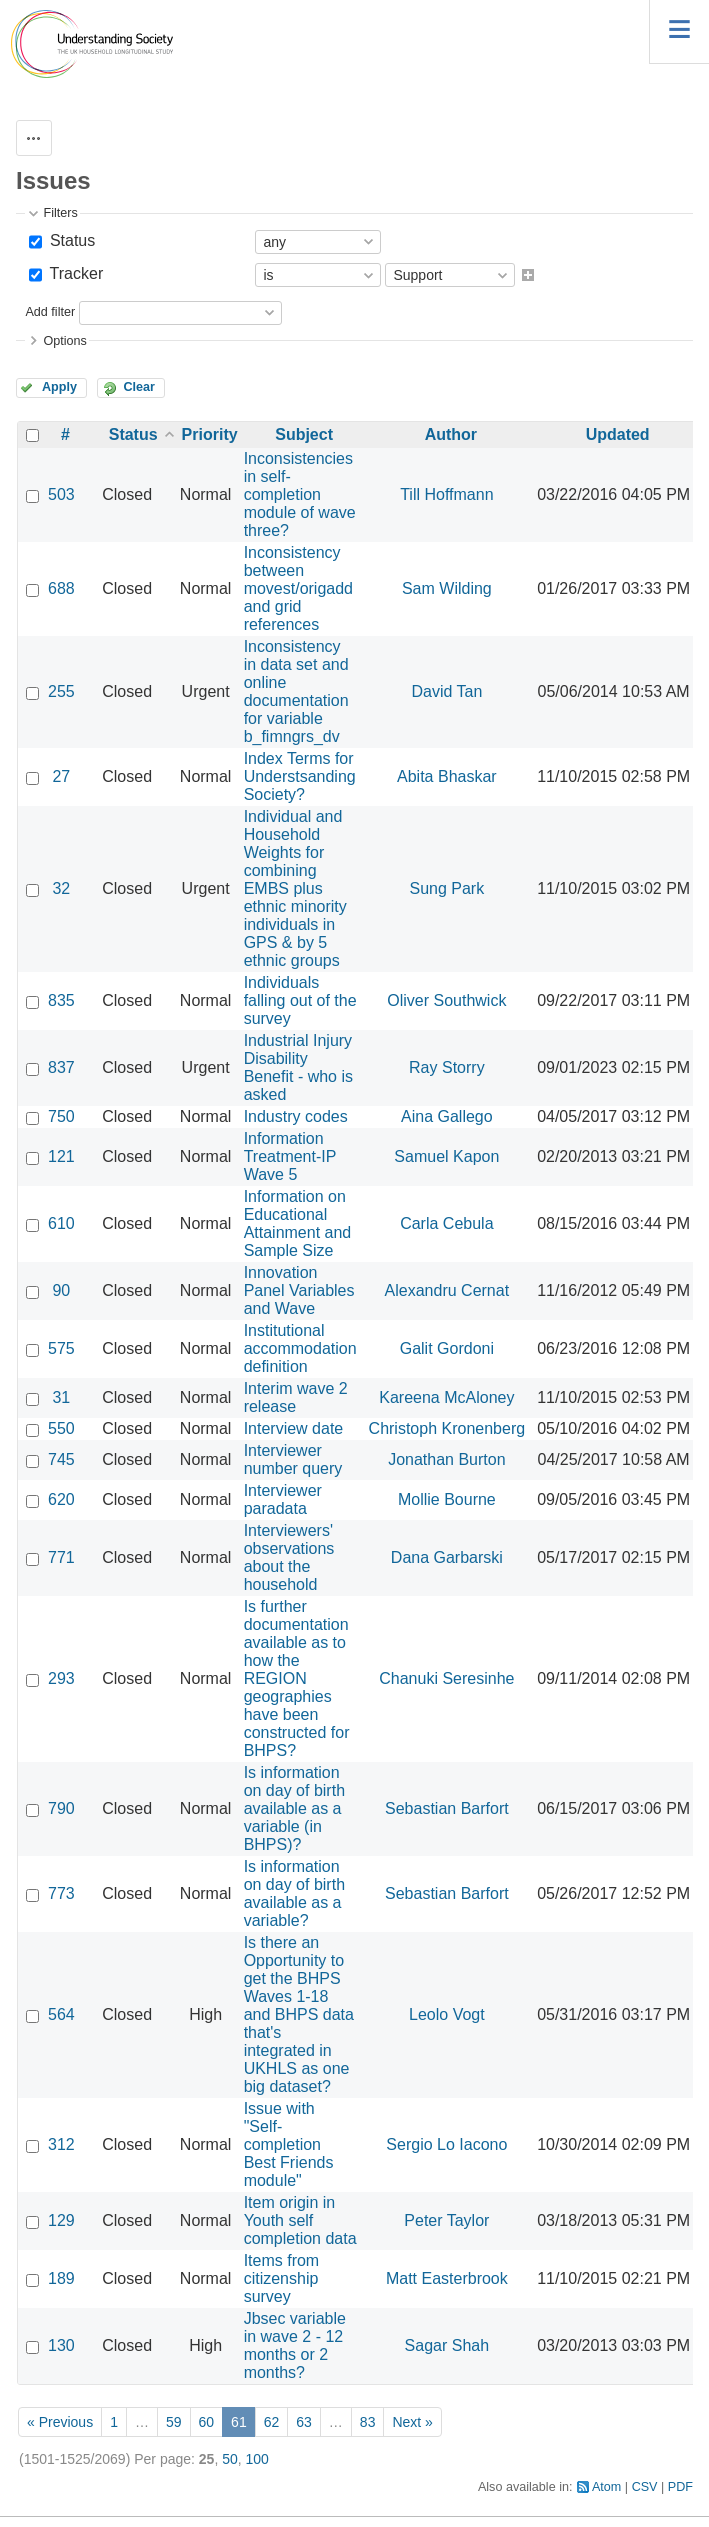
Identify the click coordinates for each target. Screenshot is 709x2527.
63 (304, 2422)
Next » (412, 2422)
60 (207, 2422)
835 (61, 1000)
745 (61, 1459)
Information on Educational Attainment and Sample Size (298, 1223)
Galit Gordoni (447, 1348)
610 (61, 1223)
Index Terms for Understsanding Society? (300, 776)
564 (61, 2014)
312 (61, 2144)
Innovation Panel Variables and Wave (299, 1290)
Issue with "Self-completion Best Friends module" (289, 2144)
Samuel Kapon (446, 1156)
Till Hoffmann (446, 494)
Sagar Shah (447, 2345)
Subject (304, 434)
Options (64, 341)
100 (257, 2459)
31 (61, 1397)
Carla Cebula (446, 1223)
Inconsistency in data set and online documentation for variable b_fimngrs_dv (296, 691)
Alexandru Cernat (447, 1290)
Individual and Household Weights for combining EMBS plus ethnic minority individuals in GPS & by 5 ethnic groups (295, 888)
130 (61, 2345)
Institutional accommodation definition (300, 1348)
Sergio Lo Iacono (446, 2144)
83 (368, 2422)
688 (61, 588)
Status (70, 240)
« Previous (60, 2422)
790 (61, 1808)
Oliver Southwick (446, 1000)
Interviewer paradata (283, 1499)
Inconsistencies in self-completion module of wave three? (300, 494)
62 (272, 2422)
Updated (618, 434)
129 (61, 2220)
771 (61, 1557)
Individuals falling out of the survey (300, 1000)
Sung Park (446, 888)
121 (61, 1156)
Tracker (74, 273)
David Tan (446, 691)
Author (451, 434)
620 (61, 1499)
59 (174, 2422)
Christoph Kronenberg (447, 1428)
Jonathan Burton (446, 1459)
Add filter (50, 312)
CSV (645, 2487)
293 (61, 1678)
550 (61, 1428)
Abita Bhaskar (447, 776)
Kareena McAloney (446, 1397)
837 (61, 1067)
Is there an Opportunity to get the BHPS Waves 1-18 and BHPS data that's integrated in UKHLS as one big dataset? (299, 2014)
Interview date (294, 1428)
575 (61, 1348)
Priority (210, 434)
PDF (680, 2487)
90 (61, 1290)
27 (61, 776)
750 (61, 1116)
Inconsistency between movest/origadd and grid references (298, 588)
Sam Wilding (447, 588)
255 (61, 691)
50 (230, 2459)
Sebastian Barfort (447, 1808)
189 (61, 2278)
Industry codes (296, 1116)
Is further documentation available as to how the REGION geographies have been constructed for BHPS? (297, 1678)
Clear (139, 387)
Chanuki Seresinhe (446, 1678)
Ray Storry (447, 1067)
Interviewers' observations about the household (289, 1557)
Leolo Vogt (447, 2014)
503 (61, 494)
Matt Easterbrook (447, 2278)
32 (61, 888)
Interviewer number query (293, 1459)
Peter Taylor (446, 2220)
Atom (606, 2487)
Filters (60, 213)
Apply (59, 387)
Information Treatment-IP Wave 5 (290, 1156)
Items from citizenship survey (282, 2278)
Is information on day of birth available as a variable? (294, 1893)
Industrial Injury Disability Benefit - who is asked (298, 1067)
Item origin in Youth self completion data (300, 2220)
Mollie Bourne (447, 1499)
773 (61, 1893)
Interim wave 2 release (296, 1397)
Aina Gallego (447, 1116)
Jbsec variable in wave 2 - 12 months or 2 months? (295, 2345)
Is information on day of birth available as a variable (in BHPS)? (294, 1808)
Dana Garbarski (447, 1557)
